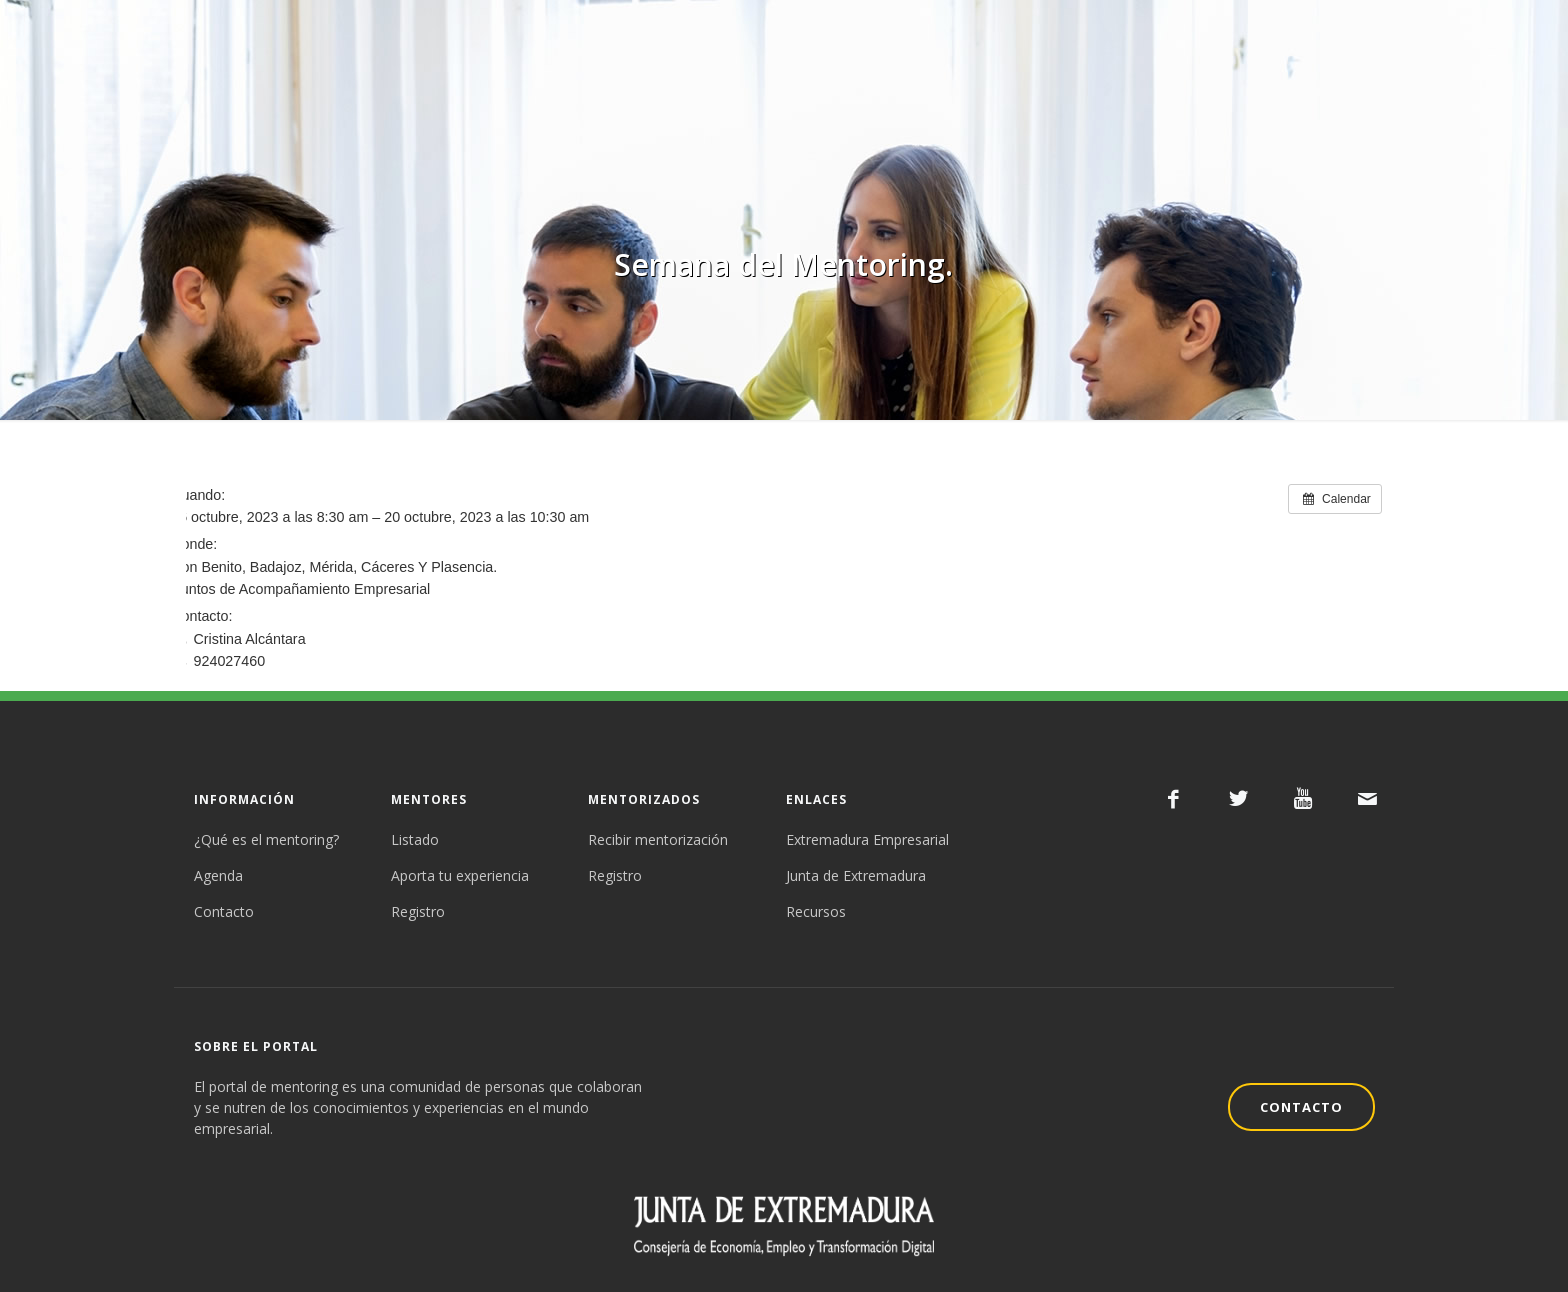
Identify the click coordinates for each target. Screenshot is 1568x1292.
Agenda (218, 875)
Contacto (224, 911)
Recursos (816, 911)
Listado (415, 839)
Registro (418, 911)
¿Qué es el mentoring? (266, 839)
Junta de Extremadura (856, 875)
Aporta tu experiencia (460, 875)
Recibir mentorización (658, 839)
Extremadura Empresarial (867, 839)
